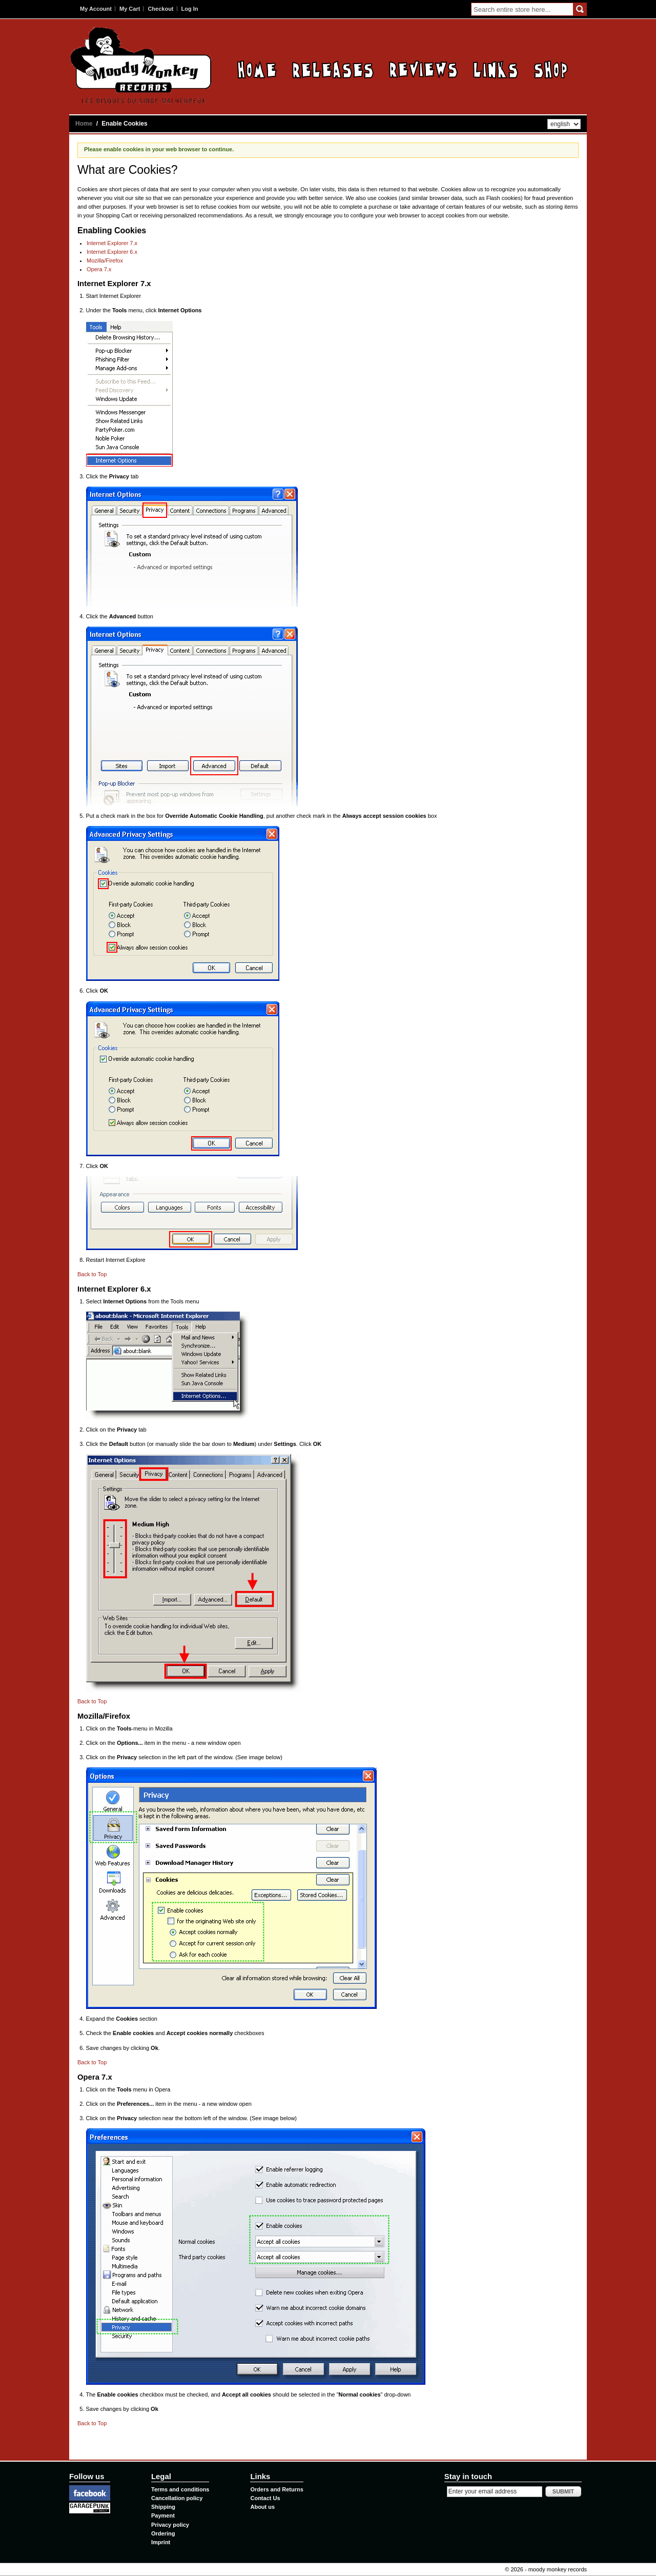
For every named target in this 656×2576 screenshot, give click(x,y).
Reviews (423, 69)
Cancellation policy (176, 2498)
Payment (163, 2515)
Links (495, 69)
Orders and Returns (276, 2489)
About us (262, 2507)
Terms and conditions (180, 2489)
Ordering (163, 2533)
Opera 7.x (99, 269)
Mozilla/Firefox (105, 260)
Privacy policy (170, 2525)
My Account (96, 9)
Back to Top (92, 1274)
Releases (333, 69)
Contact (551, 69)
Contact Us (265, 2498)
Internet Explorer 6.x (112, 252)
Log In (189, 9)
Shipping (163, 2507)
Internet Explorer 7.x (112, 243)
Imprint (160, 2542)
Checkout (160, 9)
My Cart (129, 9)
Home (257, 69)
